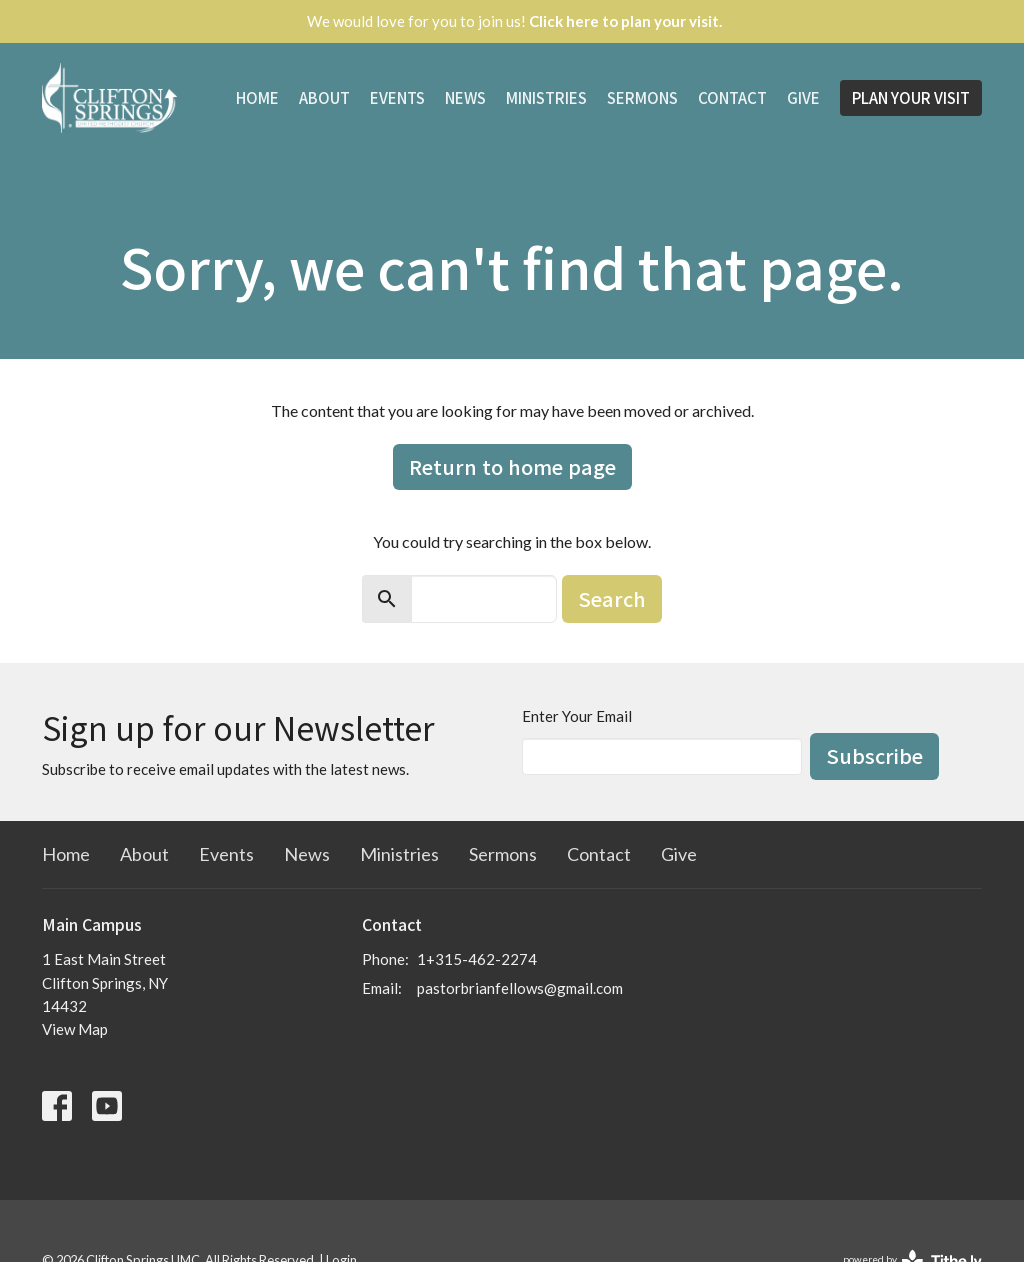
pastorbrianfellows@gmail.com (520, 988)
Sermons (642, 97)
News (465, 97)
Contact (732, 97)
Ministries (546, 97)
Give (803, 97)
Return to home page (512, 466)
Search (612, 598)
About (324, 97)
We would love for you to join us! (514, 21)
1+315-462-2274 (477, 959)
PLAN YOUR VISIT (911, 97)
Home (257, 97)
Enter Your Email (577, 716)
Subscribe (874, 755)
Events (397, 97)
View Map (75, 1029)
